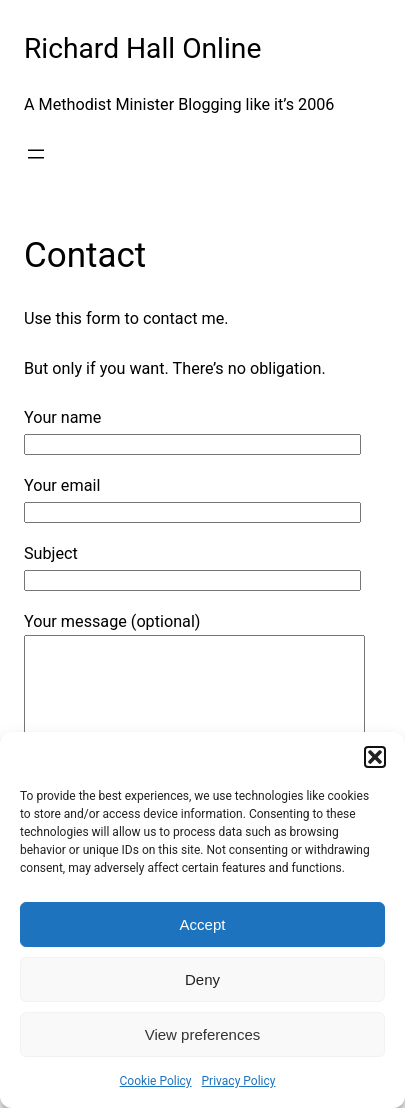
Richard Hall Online (142, 48)
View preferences (203, 1034)
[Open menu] (36, 154)
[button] (375, 757)
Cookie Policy (156, 1081)
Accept (203, 924)
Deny (202, 979)
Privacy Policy (239, 1081)
